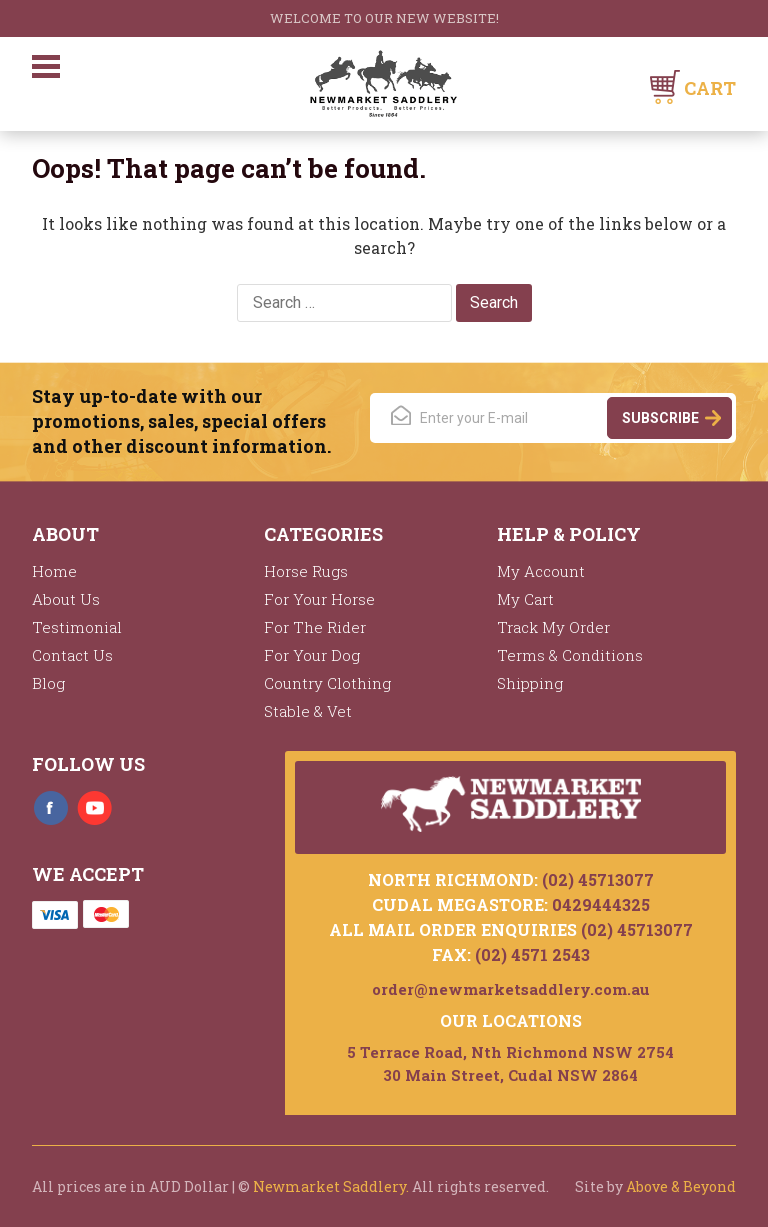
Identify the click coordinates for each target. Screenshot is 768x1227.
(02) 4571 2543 (532, 954)
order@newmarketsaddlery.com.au (511, 989)
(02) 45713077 (598, 879)
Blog (48, 683)
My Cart (525, 599)
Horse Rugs (306, 571)
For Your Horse (319, 599)
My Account (541, 571)
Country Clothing (327, 683)
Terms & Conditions (570, 655)
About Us (66, 599)
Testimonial (77, 627)
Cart (710, 88)
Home (54, 571)
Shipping (530, 683)
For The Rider (315, 627)
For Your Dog (312, 655)
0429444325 (601, 904)
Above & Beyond (681, 1186)
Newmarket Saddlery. (331, 1186)
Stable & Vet (308, 711)
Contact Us (72, 655)
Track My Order (553, 627)
